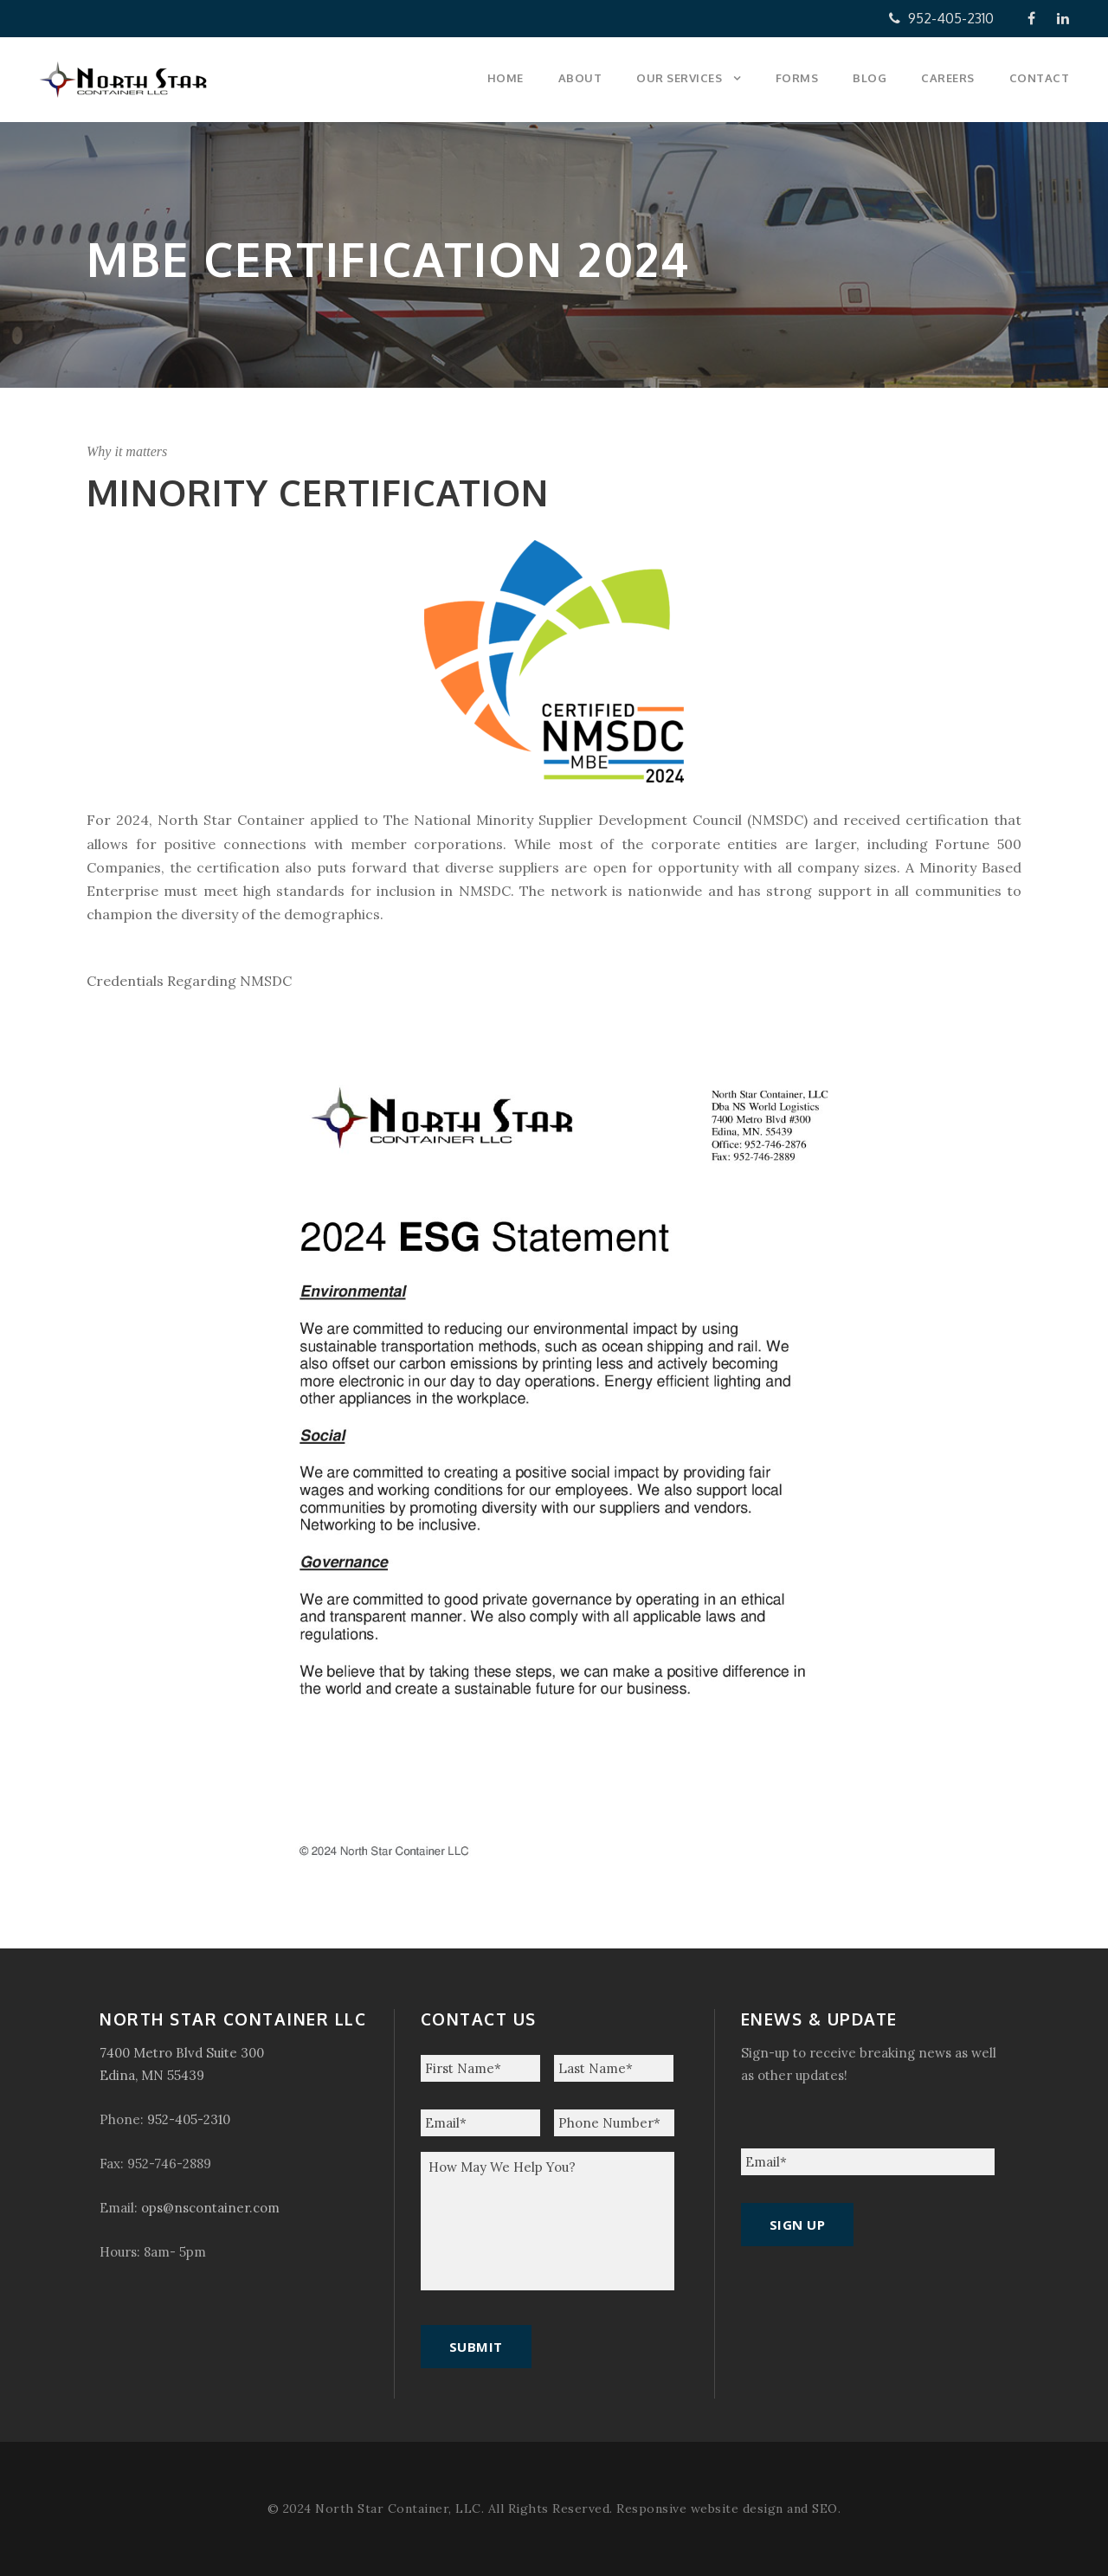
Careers (948, 78)
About (580, 78)
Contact (1039, 78)
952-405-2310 (941, 18)
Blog (869, 78)
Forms (797, 78)
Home (505, 78)
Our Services (679, 78)
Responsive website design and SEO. (728, 2508)
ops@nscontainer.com (210, 2207)
